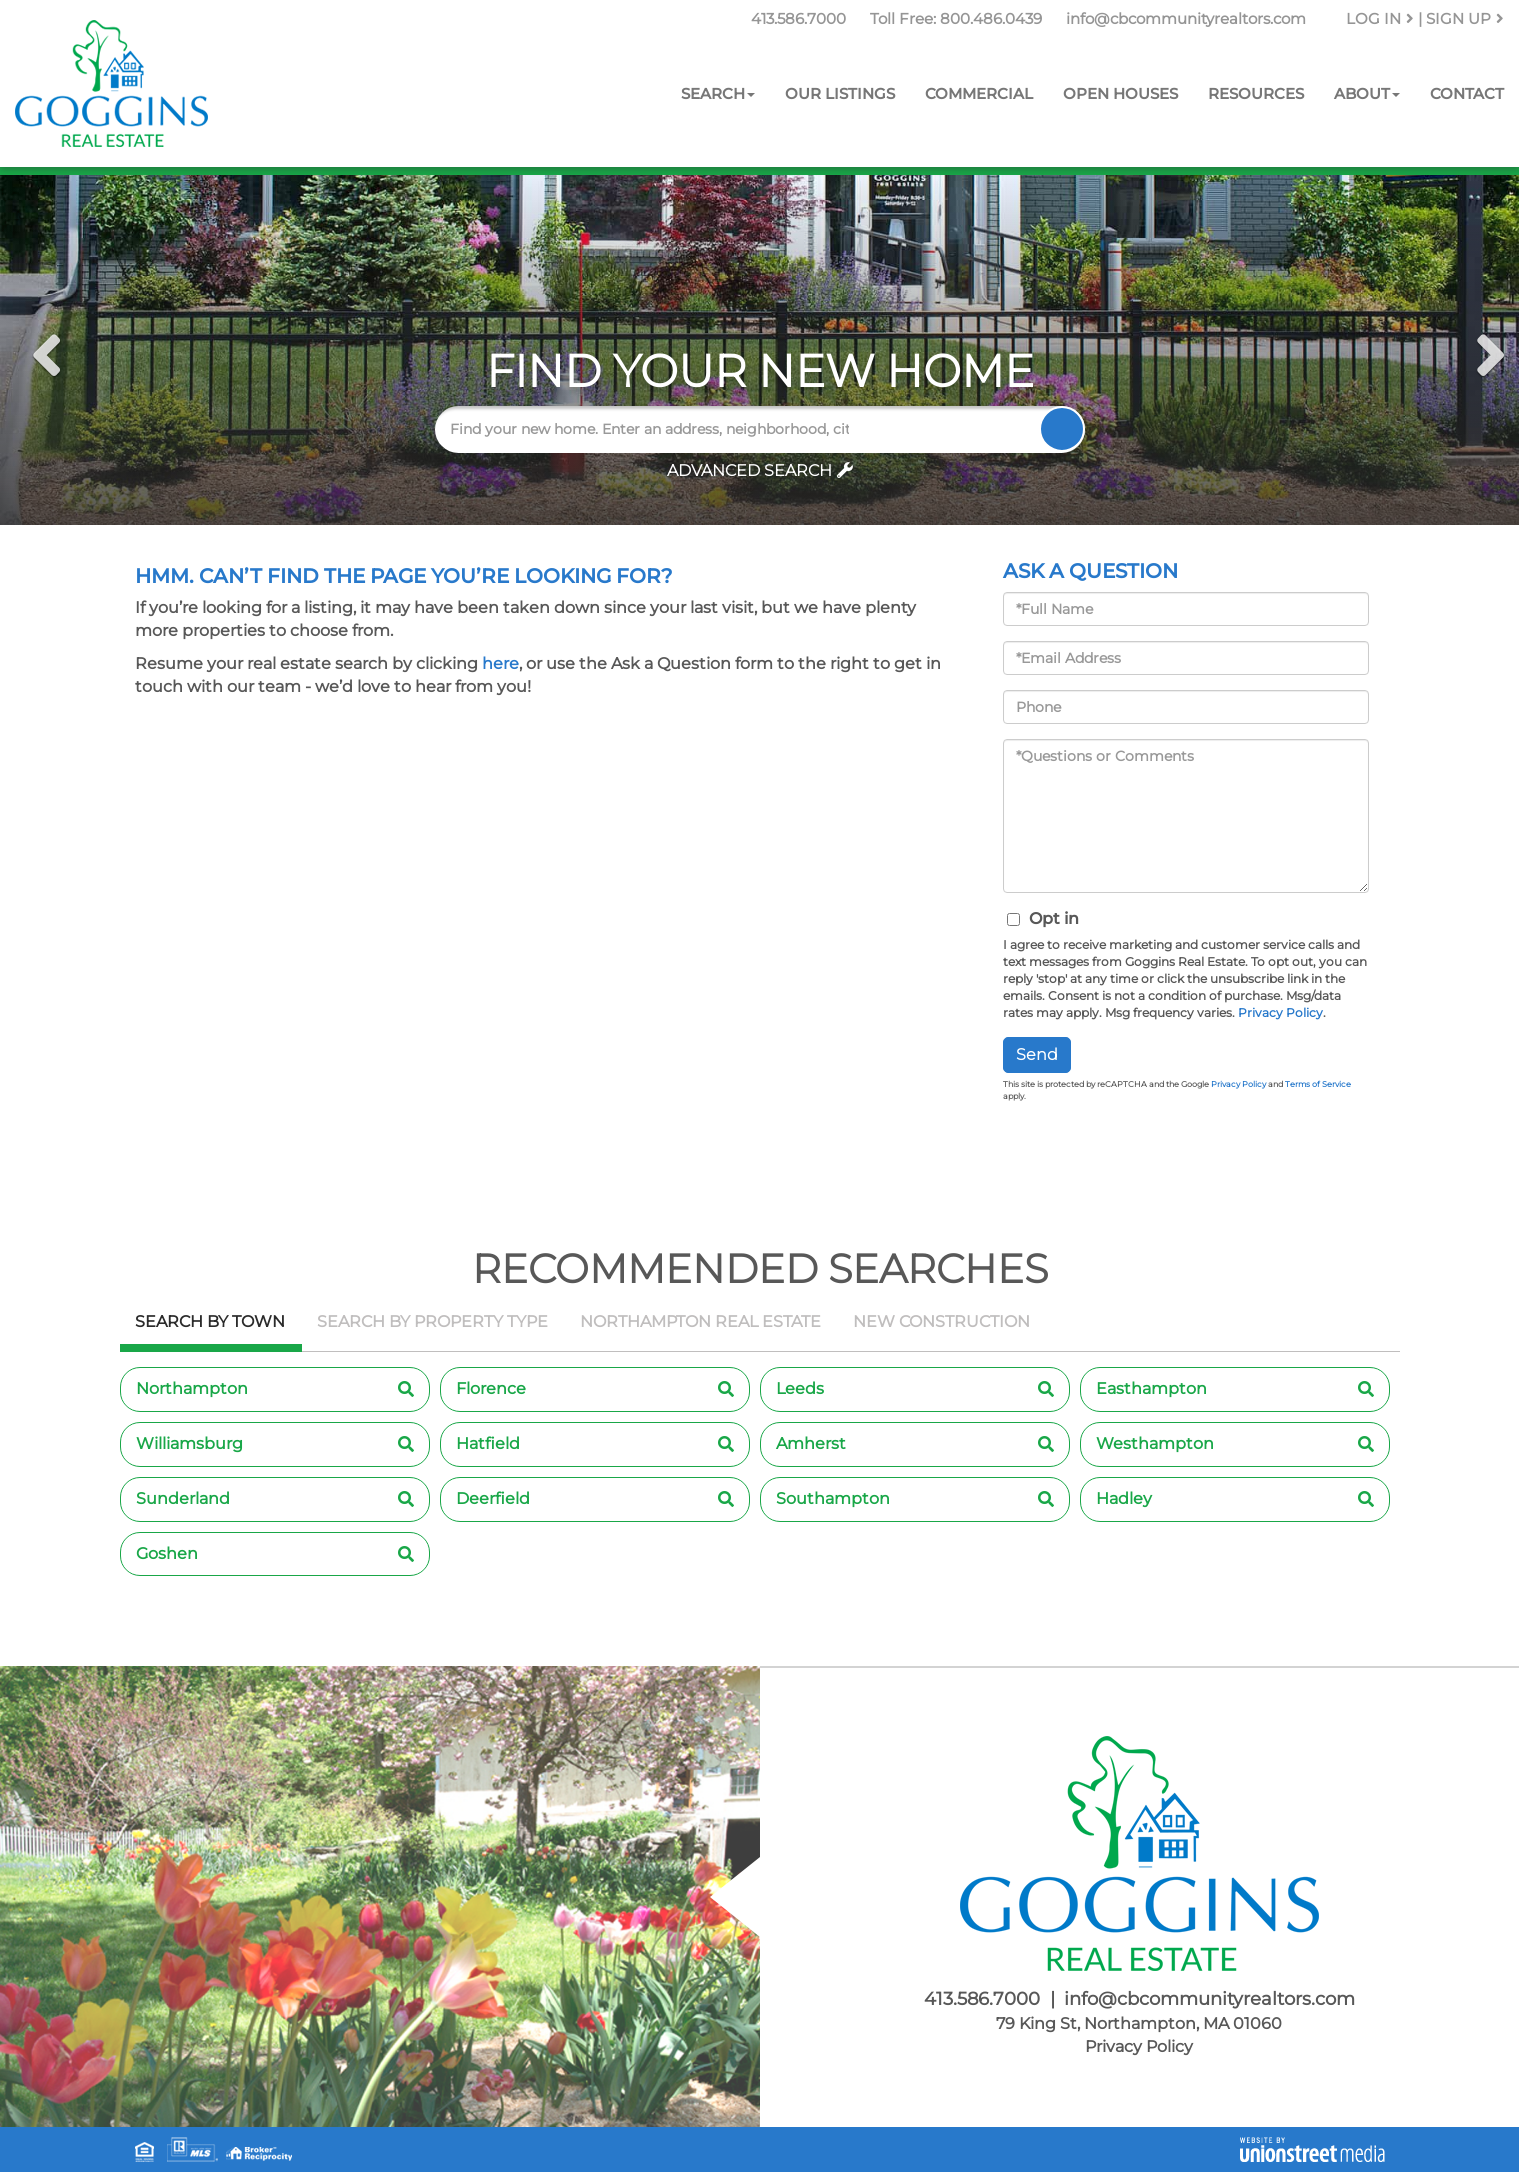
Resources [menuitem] (1256, 93)
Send (1037, 1054)
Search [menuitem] (718, 93)
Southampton (833, 1498)
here (500, 663)
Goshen (167, 1553)
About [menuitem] (1367, 93)
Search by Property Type (432, 1321)
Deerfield (493, 1498)
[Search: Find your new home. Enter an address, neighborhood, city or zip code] (651, 429)
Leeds (800, 1388)
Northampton (192, 1388)
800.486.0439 (991, 18)
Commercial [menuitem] (979, 93)
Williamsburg (189, 1443)
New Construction (941, 1321)
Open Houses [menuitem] (1120, 93)
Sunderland (183, 1498)
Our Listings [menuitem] (840, 93)
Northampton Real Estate (700, 1321)
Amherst (811, 1443)
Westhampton (1155, 1443)
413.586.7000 (798, 18)
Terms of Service (1318, 1084)
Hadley (1124, 1498)
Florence (491, 1388)
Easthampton (1151, 1388)
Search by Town (210, 1321)
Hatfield (488, 1443)
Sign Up (1465, 18)
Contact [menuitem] (1467, 93)
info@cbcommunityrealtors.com (1186, 18)
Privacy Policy (1280, 1012)
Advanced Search (749, 470)
